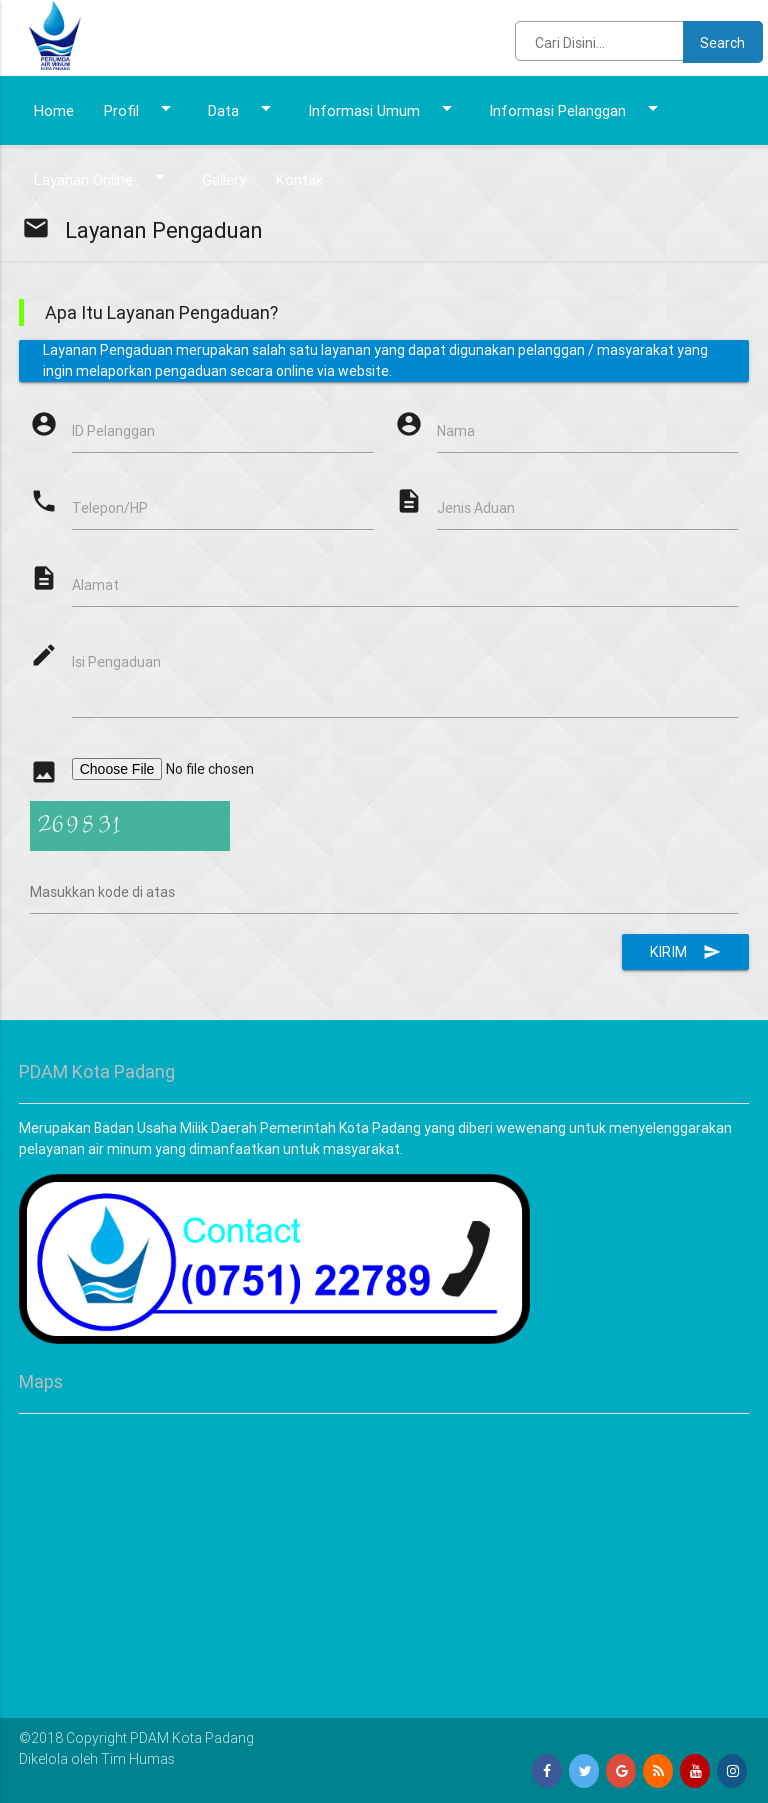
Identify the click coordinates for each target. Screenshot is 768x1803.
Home (54, 110)
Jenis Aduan (476, 508)
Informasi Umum (383, 108)
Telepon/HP (110, 508)
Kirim (685, 952)
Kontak (299, 179)
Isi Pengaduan (116, 662)
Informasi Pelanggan (577, 108)
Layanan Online (103, 177)
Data (243, 108)
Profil (141, 108)
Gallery (224, 179)
